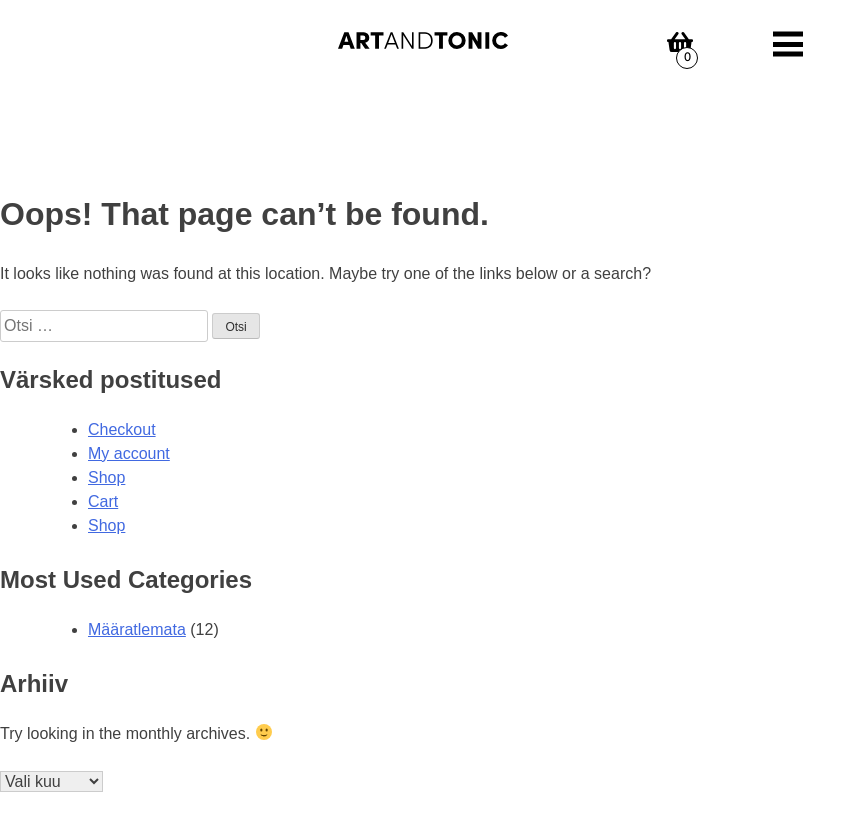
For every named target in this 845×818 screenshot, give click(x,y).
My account (129, 453)
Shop (106, 477)
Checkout (122, 429)
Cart (103, 501)
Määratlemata (137, 629)
